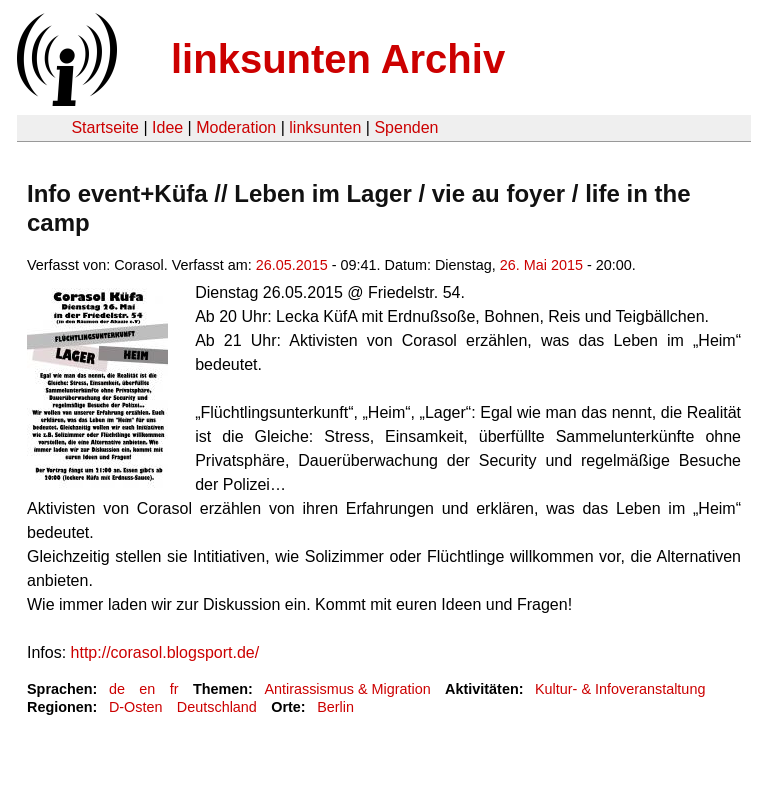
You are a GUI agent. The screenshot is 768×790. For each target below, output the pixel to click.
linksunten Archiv (338, 59)
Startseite (105, 127)
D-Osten (136, 707)
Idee (167, 127)
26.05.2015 (292, 265)
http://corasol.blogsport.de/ (165, 652)
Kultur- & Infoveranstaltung (620, 689)
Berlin (335, 707)
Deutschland (217, 707)
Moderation (236, 127)
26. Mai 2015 (541, 265)
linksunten (325, 127)
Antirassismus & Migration (347, 689)
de (117, 689)
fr (174, 689)
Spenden (406, 127)
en (147, 689)
